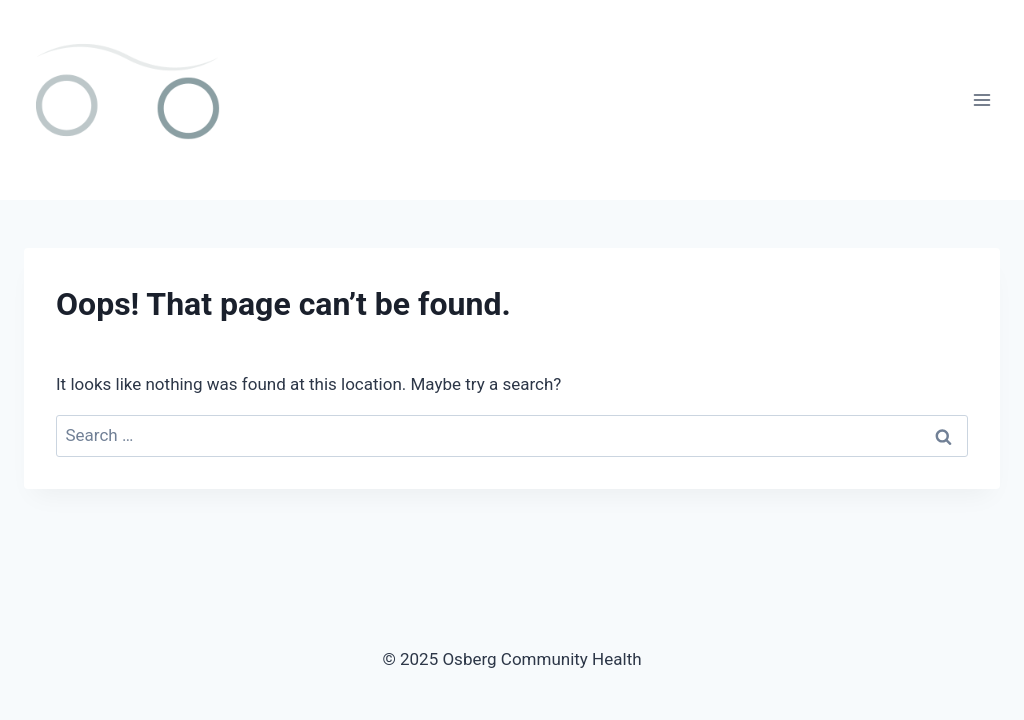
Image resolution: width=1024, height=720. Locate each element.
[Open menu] (981, 99)
